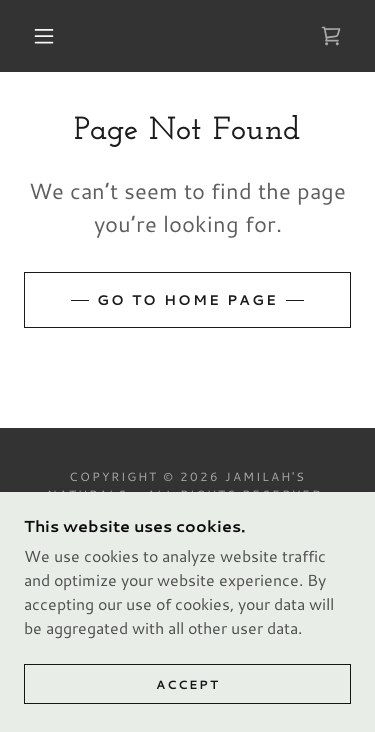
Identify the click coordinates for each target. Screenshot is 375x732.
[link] (331, 36)
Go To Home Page (187, 300)
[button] (44, 36)
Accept (188, 684)
